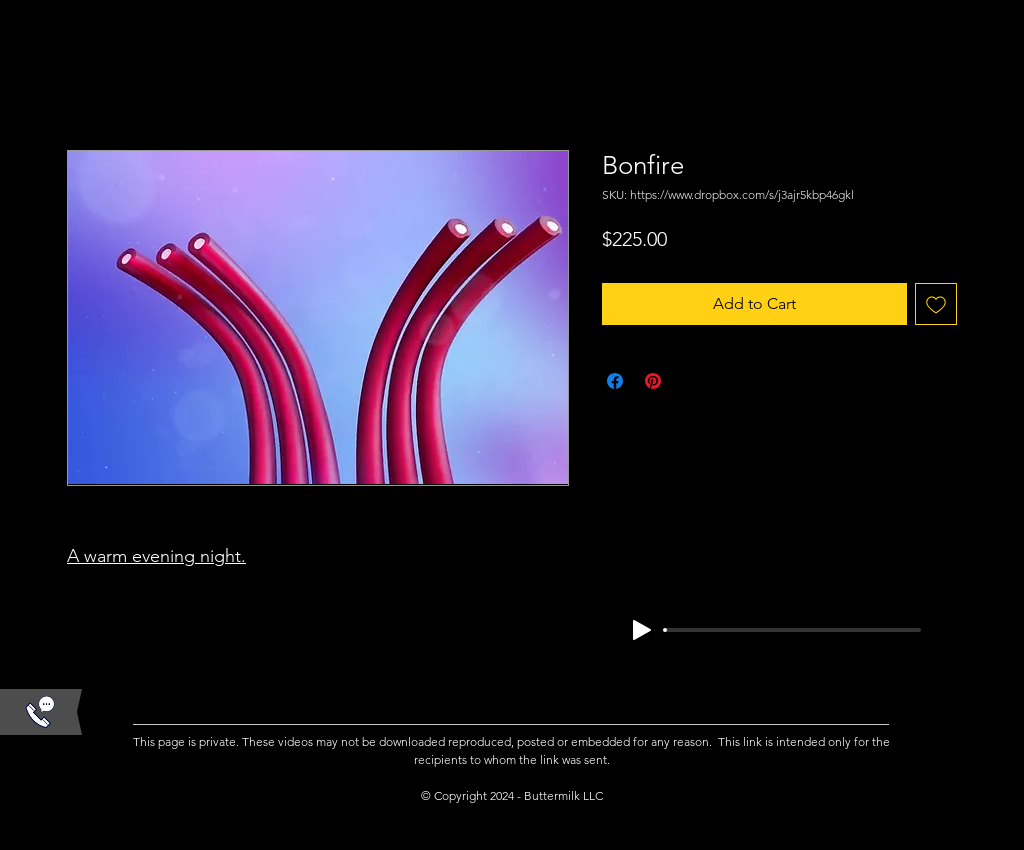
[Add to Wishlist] (936, 304)
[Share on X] (691, 381)
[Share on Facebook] (615, 381)
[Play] (642, 630)
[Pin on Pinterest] (653, 381)
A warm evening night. (156, 556)
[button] (40, 712)
